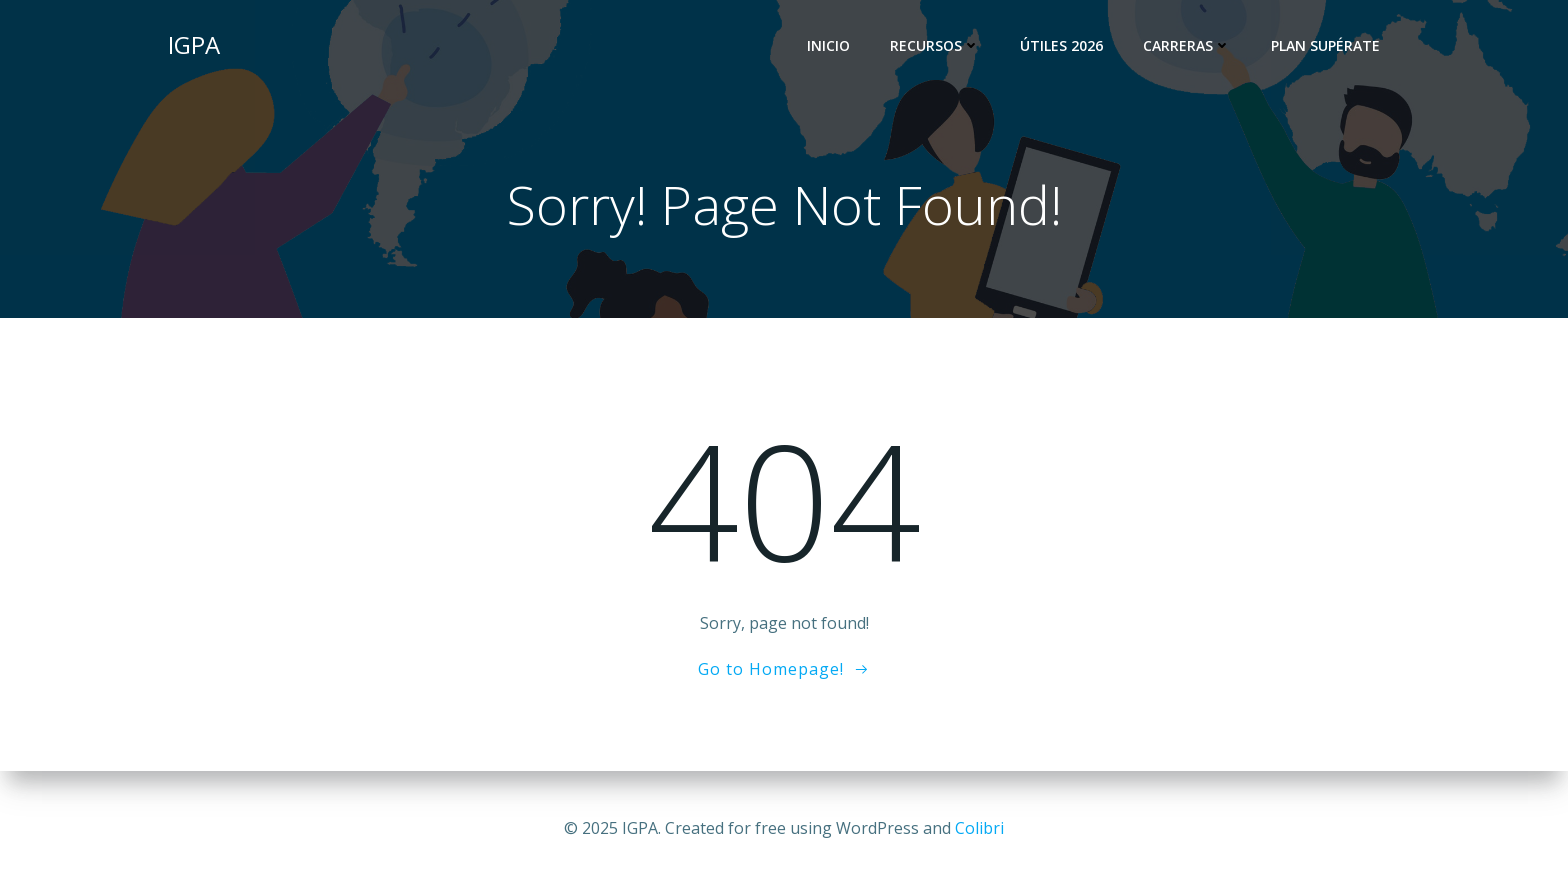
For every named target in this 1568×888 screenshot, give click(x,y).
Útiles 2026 (1061, 45)
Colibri (979, 828)
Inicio (828, 45)
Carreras (1187, 45)
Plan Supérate (1325, 45)
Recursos (935, 45)
